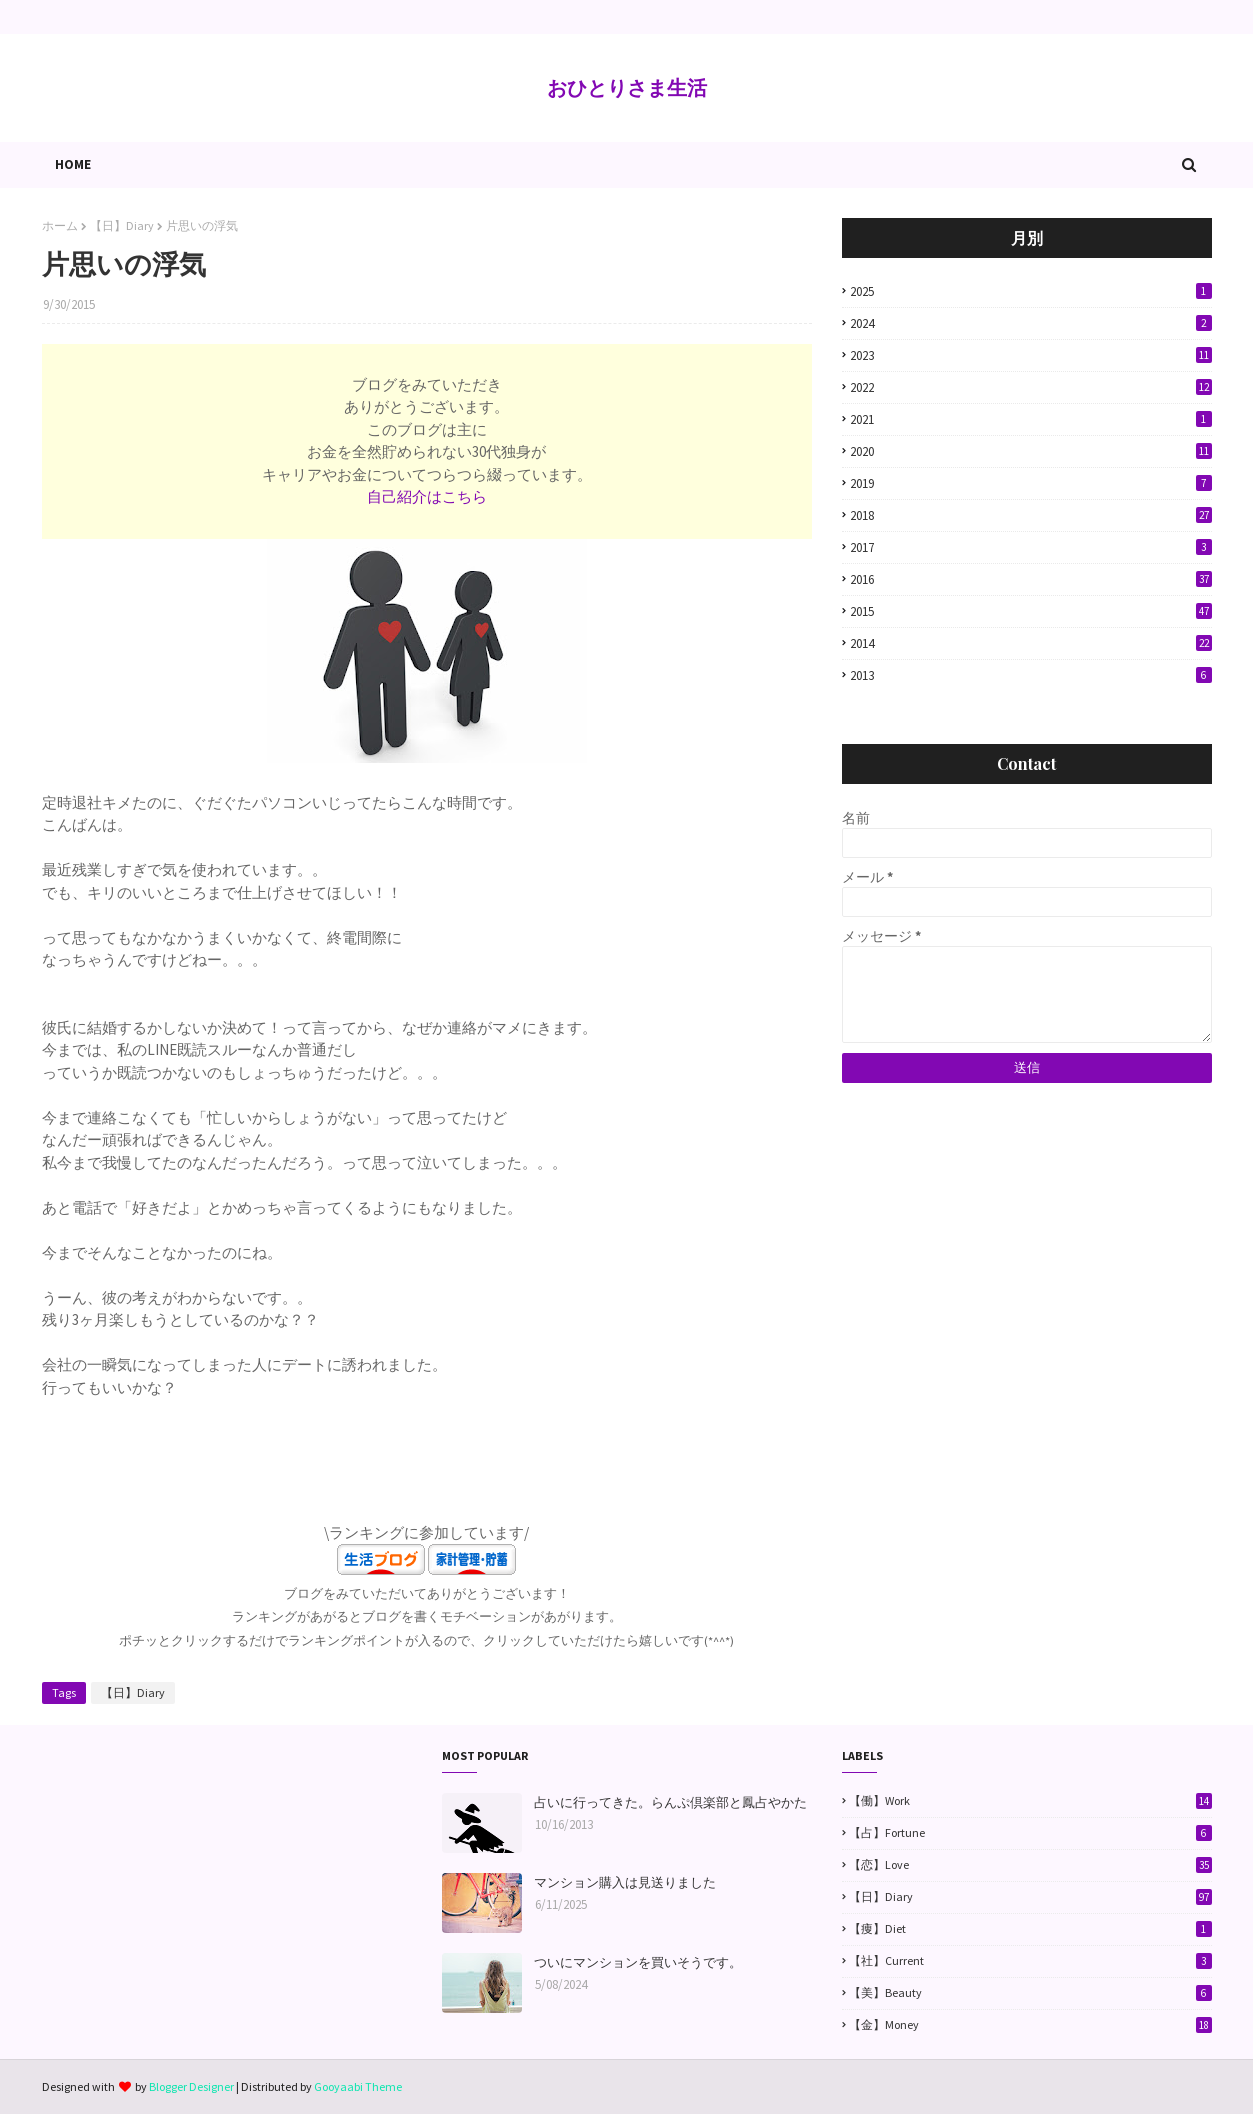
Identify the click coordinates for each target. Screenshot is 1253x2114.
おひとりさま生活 (627, 87)
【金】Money (1030, 2025)
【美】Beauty (1030, 1993)
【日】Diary (122, 225)
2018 (1031, 515)
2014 (1031, 643)
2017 (1031, 547)
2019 (1031, 483)
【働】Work (1030, 1801)
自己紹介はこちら (427, 496)
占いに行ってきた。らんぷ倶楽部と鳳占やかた (670, 1802)
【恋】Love (1030, 1865)
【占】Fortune (1030, 1833)
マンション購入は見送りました (625, 1882)
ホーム (60, 225)
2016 (1031, 579)
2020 (1031, 451)
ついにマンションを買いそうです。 (638, 1962)
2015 (1031, 611)
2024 (1031, 323)
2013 (1031, 675)
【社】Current (1030, 1961)
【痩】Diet (1030, 1929)
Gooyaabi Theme (358, 2086)
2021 (1031, 419)
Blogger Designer (191, 2086)
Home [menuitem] (73, 164)
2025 (1031, 291)
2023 (1031, 355)
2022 (1031, 387)
